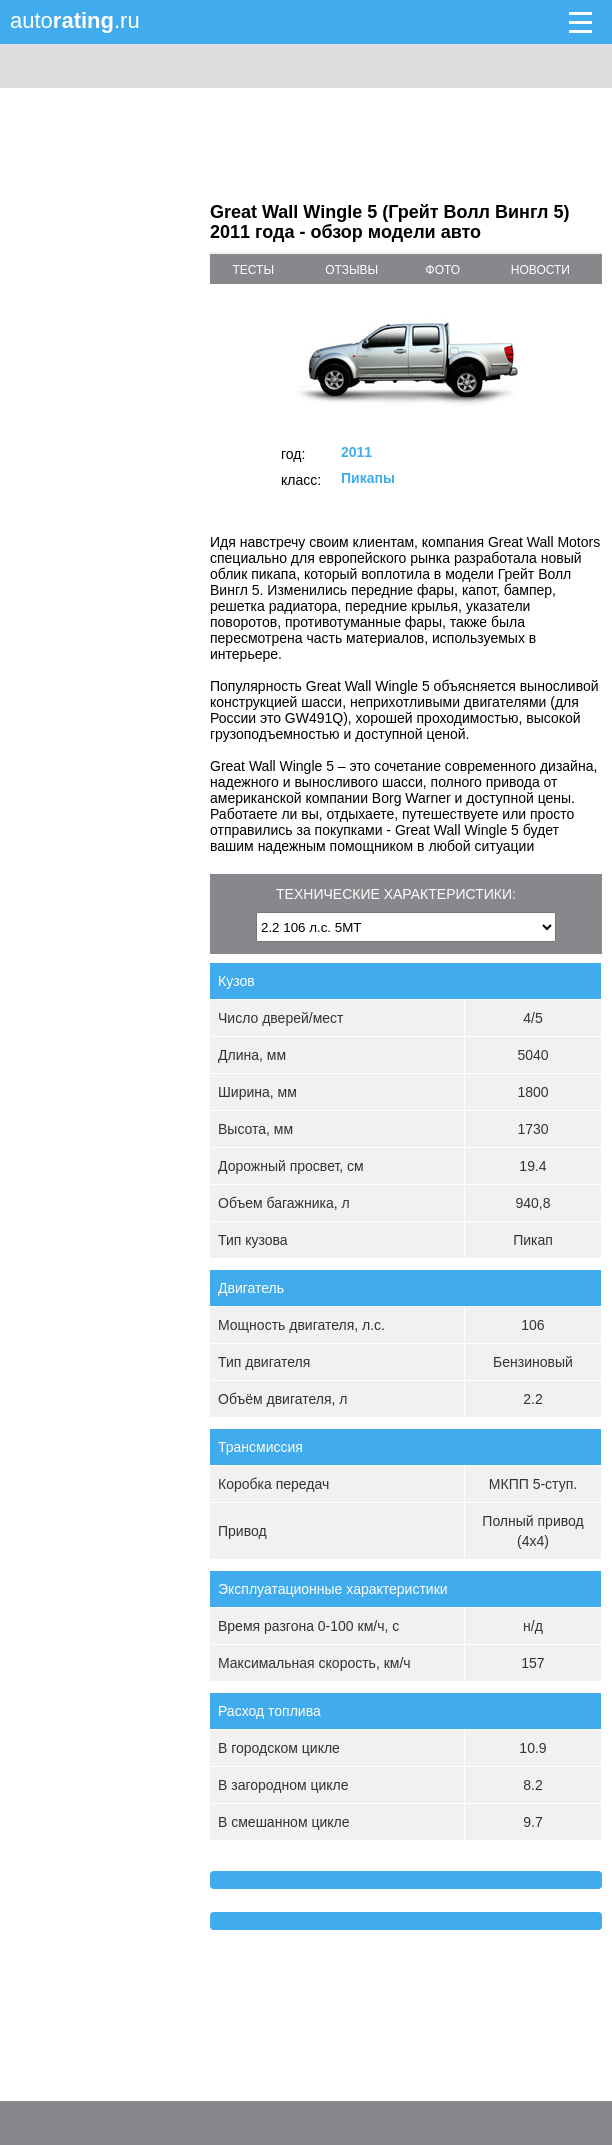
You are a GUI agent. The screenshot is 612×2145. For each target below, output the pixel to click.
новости (540, 270)
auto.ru (75, 20)
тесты (253, 270)
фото (443, 270)
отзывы (351, 270)
